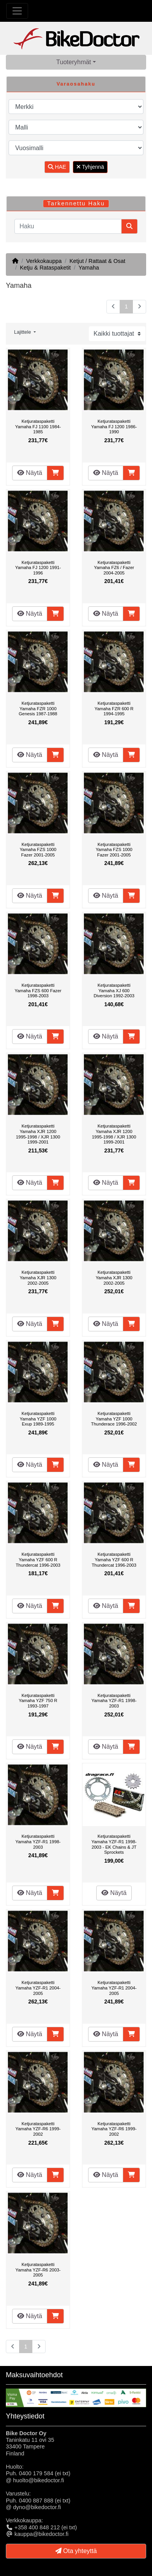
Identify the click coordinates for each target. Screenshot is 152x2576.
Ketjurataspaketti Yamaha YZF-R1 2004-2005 (37, 1987)
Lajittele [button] (23, 332)
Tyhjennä (90, 167)
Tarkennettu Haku (76, 203)
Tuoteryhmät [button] (73, 62)
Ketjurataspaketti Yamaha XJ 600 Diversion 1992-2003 (114, 990)
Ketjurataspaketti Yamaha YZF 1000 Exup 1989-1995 (37, 1418)
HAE (57, 167)
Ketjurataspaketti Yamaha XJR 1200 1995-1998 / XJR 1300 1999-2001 (38, 1134)
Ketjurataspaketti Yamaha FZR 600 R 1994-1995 (114, 708)
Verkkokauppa (44, 261)
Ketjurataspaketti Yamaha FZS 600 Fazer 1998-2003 (37, 990)
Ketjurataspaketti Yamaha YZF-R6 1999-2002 (37, 2128)
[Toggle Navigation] (17, 11)
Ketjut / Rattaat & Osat (97, 261)
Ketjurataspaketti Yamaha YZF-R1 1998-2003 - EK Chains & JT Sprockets (113, 1844)
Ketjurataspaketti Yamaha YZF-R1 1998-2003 (113, 1700)
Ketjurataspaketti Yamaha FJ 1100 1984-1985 (38, 426)
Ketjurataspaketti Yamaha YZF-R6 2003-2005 (37, 2269)
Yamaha (88, 267)
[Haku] (68, 226)
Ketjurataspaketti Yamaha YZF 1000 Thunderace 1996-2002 (114, 1418)
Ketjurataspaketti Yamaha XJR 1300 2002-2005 (37, 1277)
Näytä (29, 472)
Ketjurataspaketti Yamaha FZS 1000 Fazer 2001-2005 (37, 849)
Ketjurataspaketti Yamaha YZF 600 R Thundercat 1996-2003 (38, 1559)
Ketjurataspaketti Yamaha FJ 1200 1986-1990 (114, 426)
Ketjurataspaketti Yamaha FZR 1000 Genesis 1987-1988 (38, 708)
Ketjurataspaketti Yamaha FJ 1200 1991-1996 (38, 567)
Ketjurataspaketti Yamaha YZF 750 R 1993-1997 (38, 1700)
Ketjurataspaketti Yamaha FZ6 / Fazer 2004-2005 (114, 567)
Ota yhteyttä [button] (76, 2551)
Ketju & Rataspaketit (45, 267)
